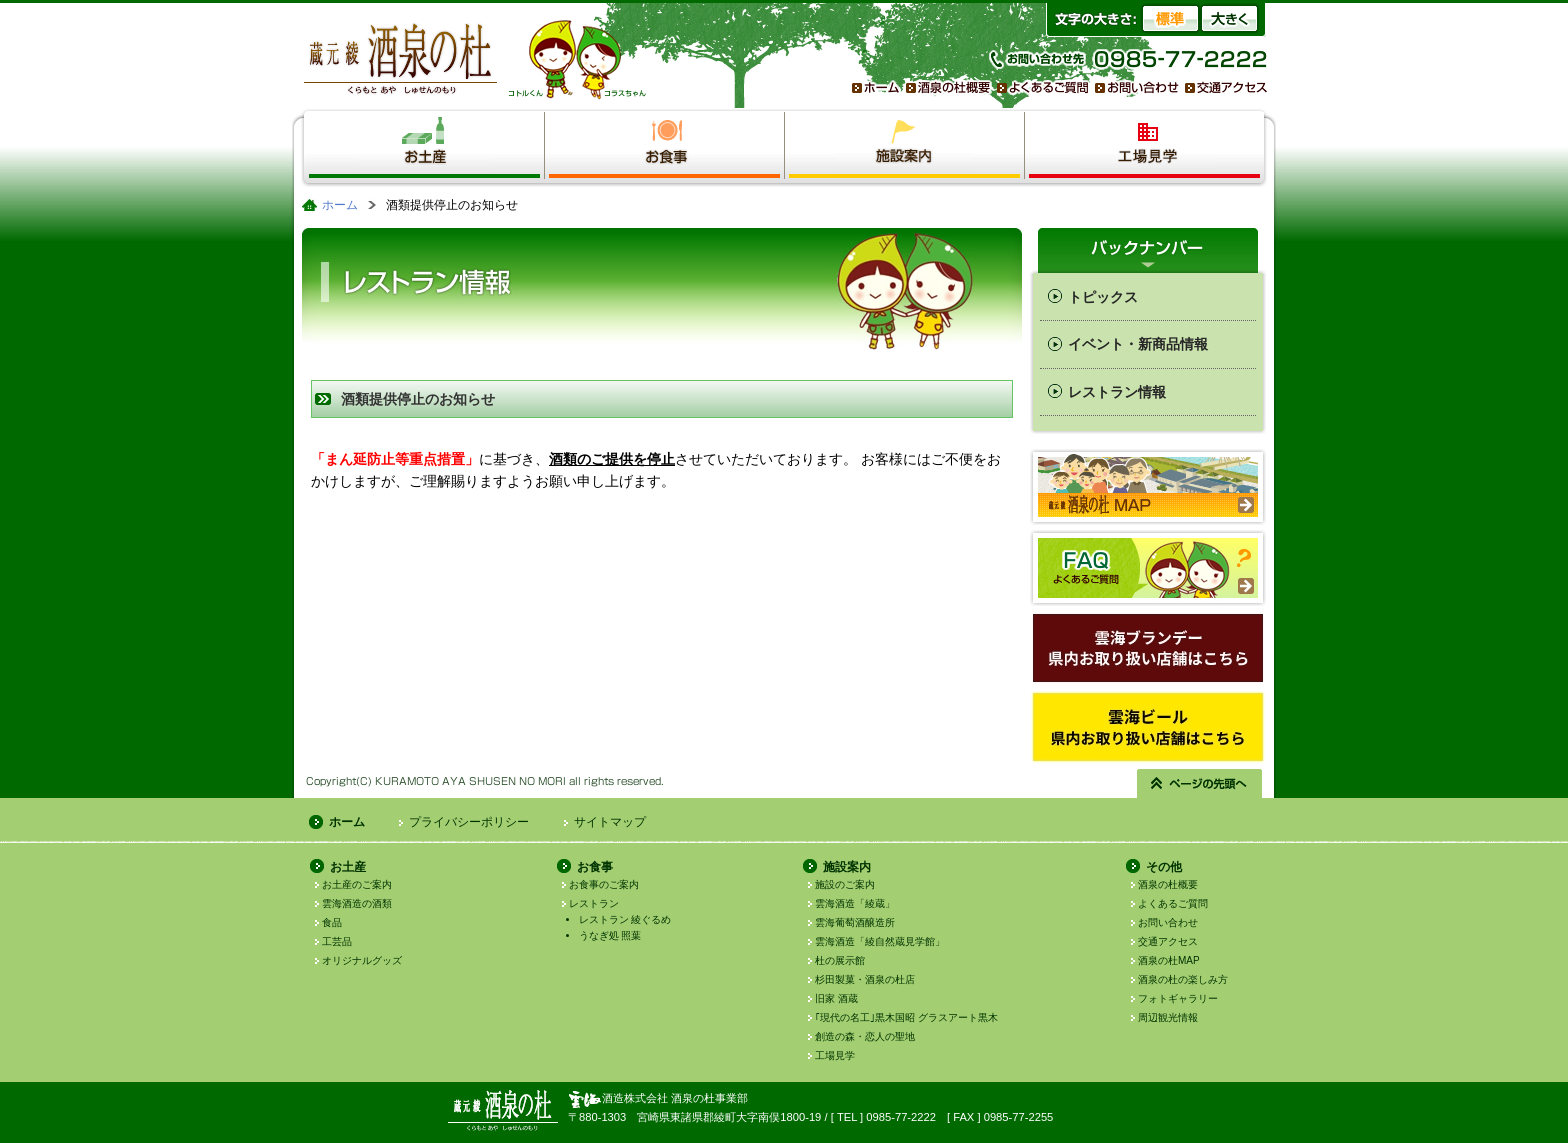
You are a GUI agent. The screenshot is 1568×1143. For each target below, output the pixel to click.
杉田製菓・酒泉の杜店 (865, 979)
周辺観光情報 (1168, 1017)
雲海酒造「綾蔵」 (855, 903)
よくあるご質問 (1173, 903)
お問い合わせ (1168, 922)
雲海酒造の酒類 (357, 903)
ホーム (340, 205)
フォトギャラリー (1178, 998)
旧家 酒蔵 (836, 998)
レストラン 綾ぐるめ (625, 919)
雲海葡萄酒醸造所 (855, 922)
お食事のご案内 (604, 884)
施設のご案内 (845, 884)
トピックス (1103, 297)
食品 (332, 922)
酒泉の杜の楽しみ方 (1183, 979)
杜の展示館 (840, 960)
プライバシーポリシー (469, 822)
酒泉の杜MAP (1169, 960)
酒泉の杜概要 (1168, 884)
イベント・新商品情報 (1138, 344)
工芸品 (337, 941)
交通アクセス (1168, 941)
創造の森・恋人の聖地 (865, 1036)
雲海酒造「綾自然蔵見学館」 (880, 941)
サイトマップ (610, 822)
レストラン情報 (1117, 392)
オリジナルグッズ (362, 960)
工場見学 (835, 1055)
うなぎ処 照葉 (610, 935)
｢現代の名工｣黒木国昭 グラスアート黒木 (906, 1017)
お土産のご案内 (357, 884)
